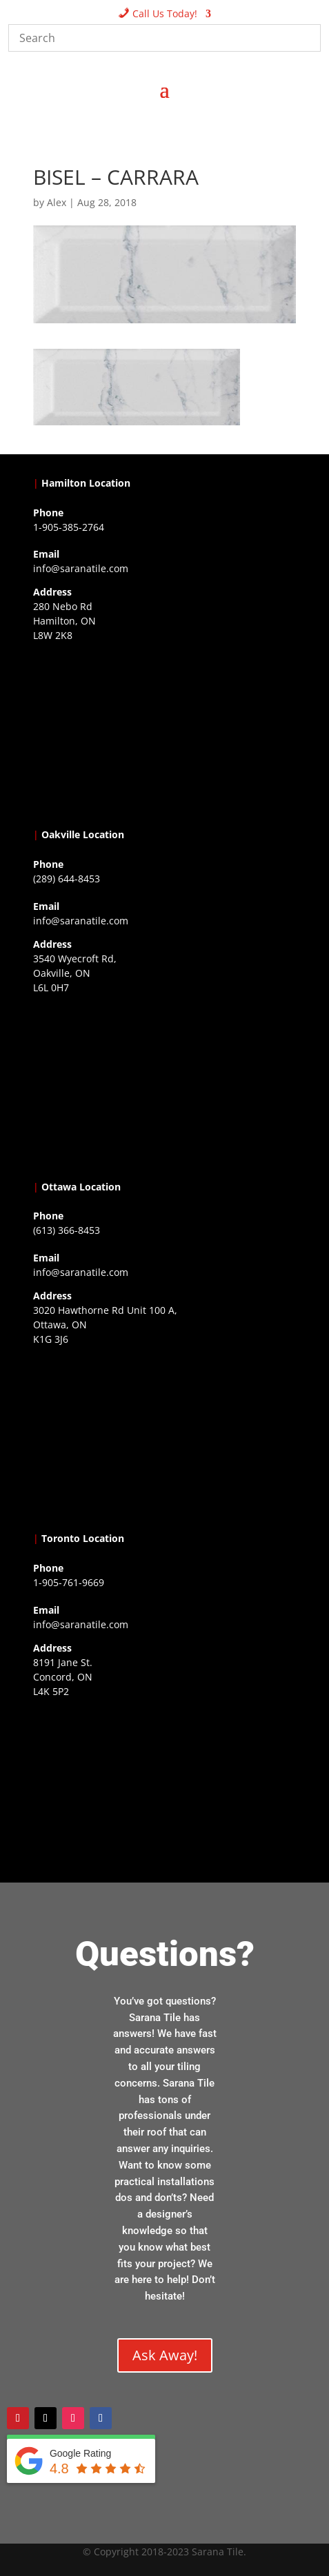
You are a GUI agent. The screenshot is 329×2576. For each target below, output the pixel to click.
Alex (56, 202)
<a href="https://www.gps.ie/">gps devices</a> (165, 1436)
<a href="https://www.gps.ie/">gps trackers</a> (165, 732)
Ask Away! (164, 2355)
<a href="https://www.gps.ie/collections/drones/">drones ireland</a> (165, 1084)
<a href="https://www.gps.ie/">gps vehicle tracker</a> (165, 1788)
